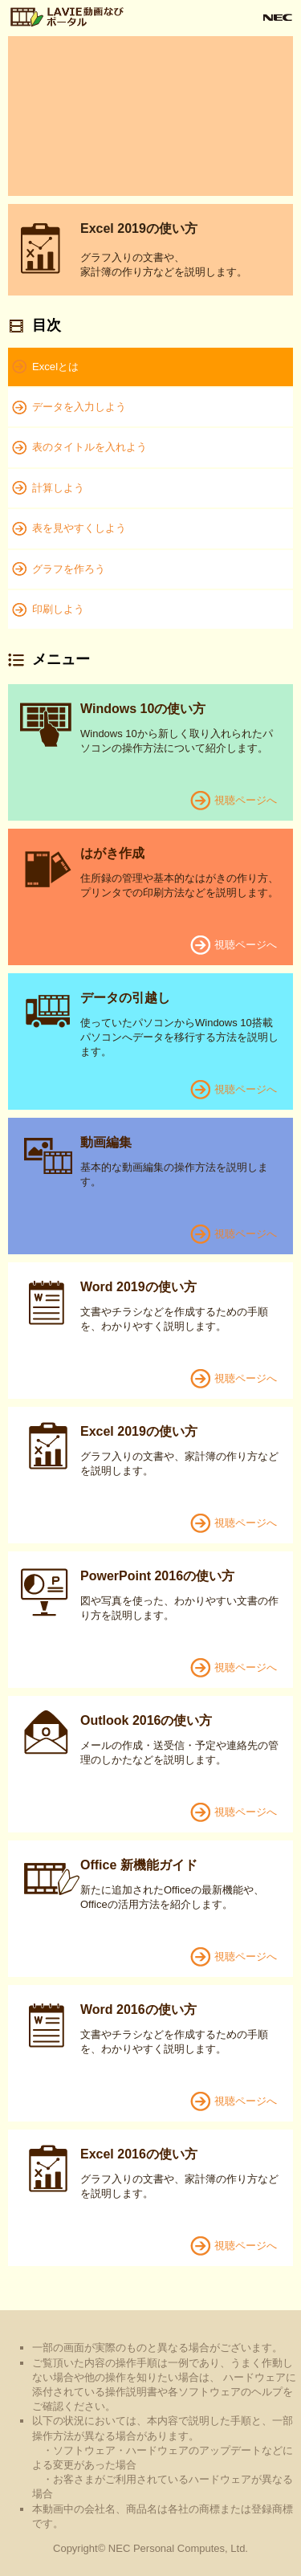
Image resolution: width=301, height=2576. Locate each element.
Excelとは (55, 367)
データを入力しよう (79, 407)
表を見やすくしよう (79, 528)
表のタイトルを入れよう (89, 447)
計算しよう (58, 488)
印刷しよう (58, 609)
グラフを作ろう (68, 569)
